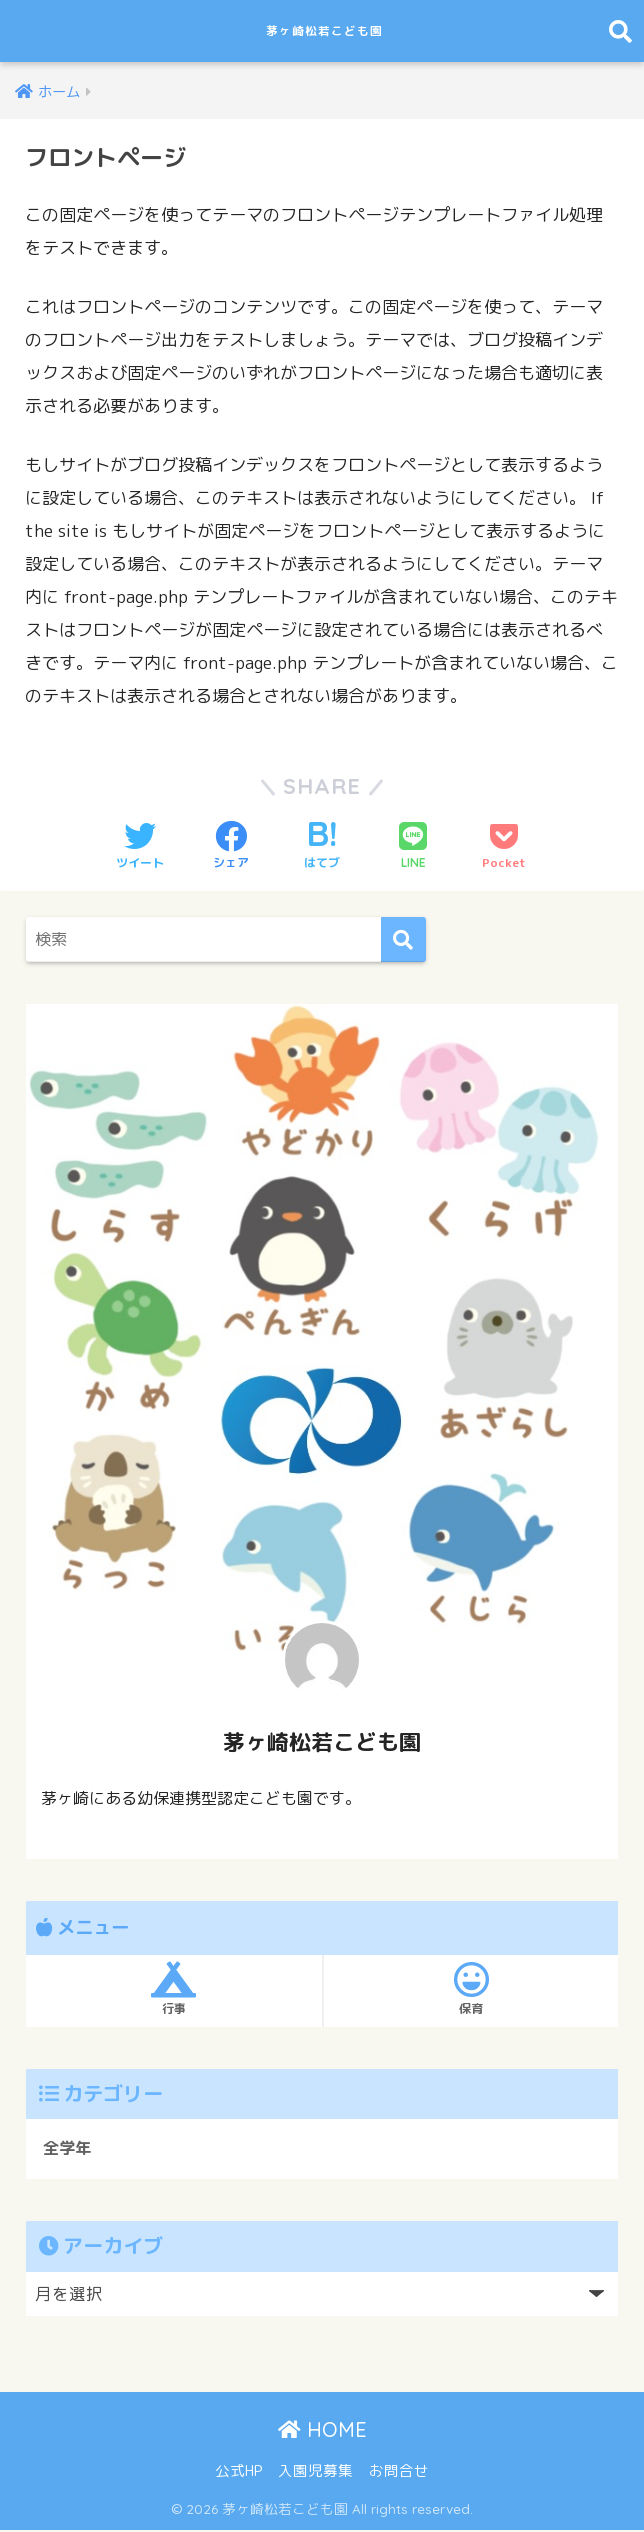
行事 (174, 1989)
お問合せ (399, 2472)
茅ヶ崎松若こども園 (325, 30)
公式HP (238, 2472)
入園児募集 (315, 2472)
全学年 (68, 2149)
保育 (471, 1989)
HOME (322, 2430)
